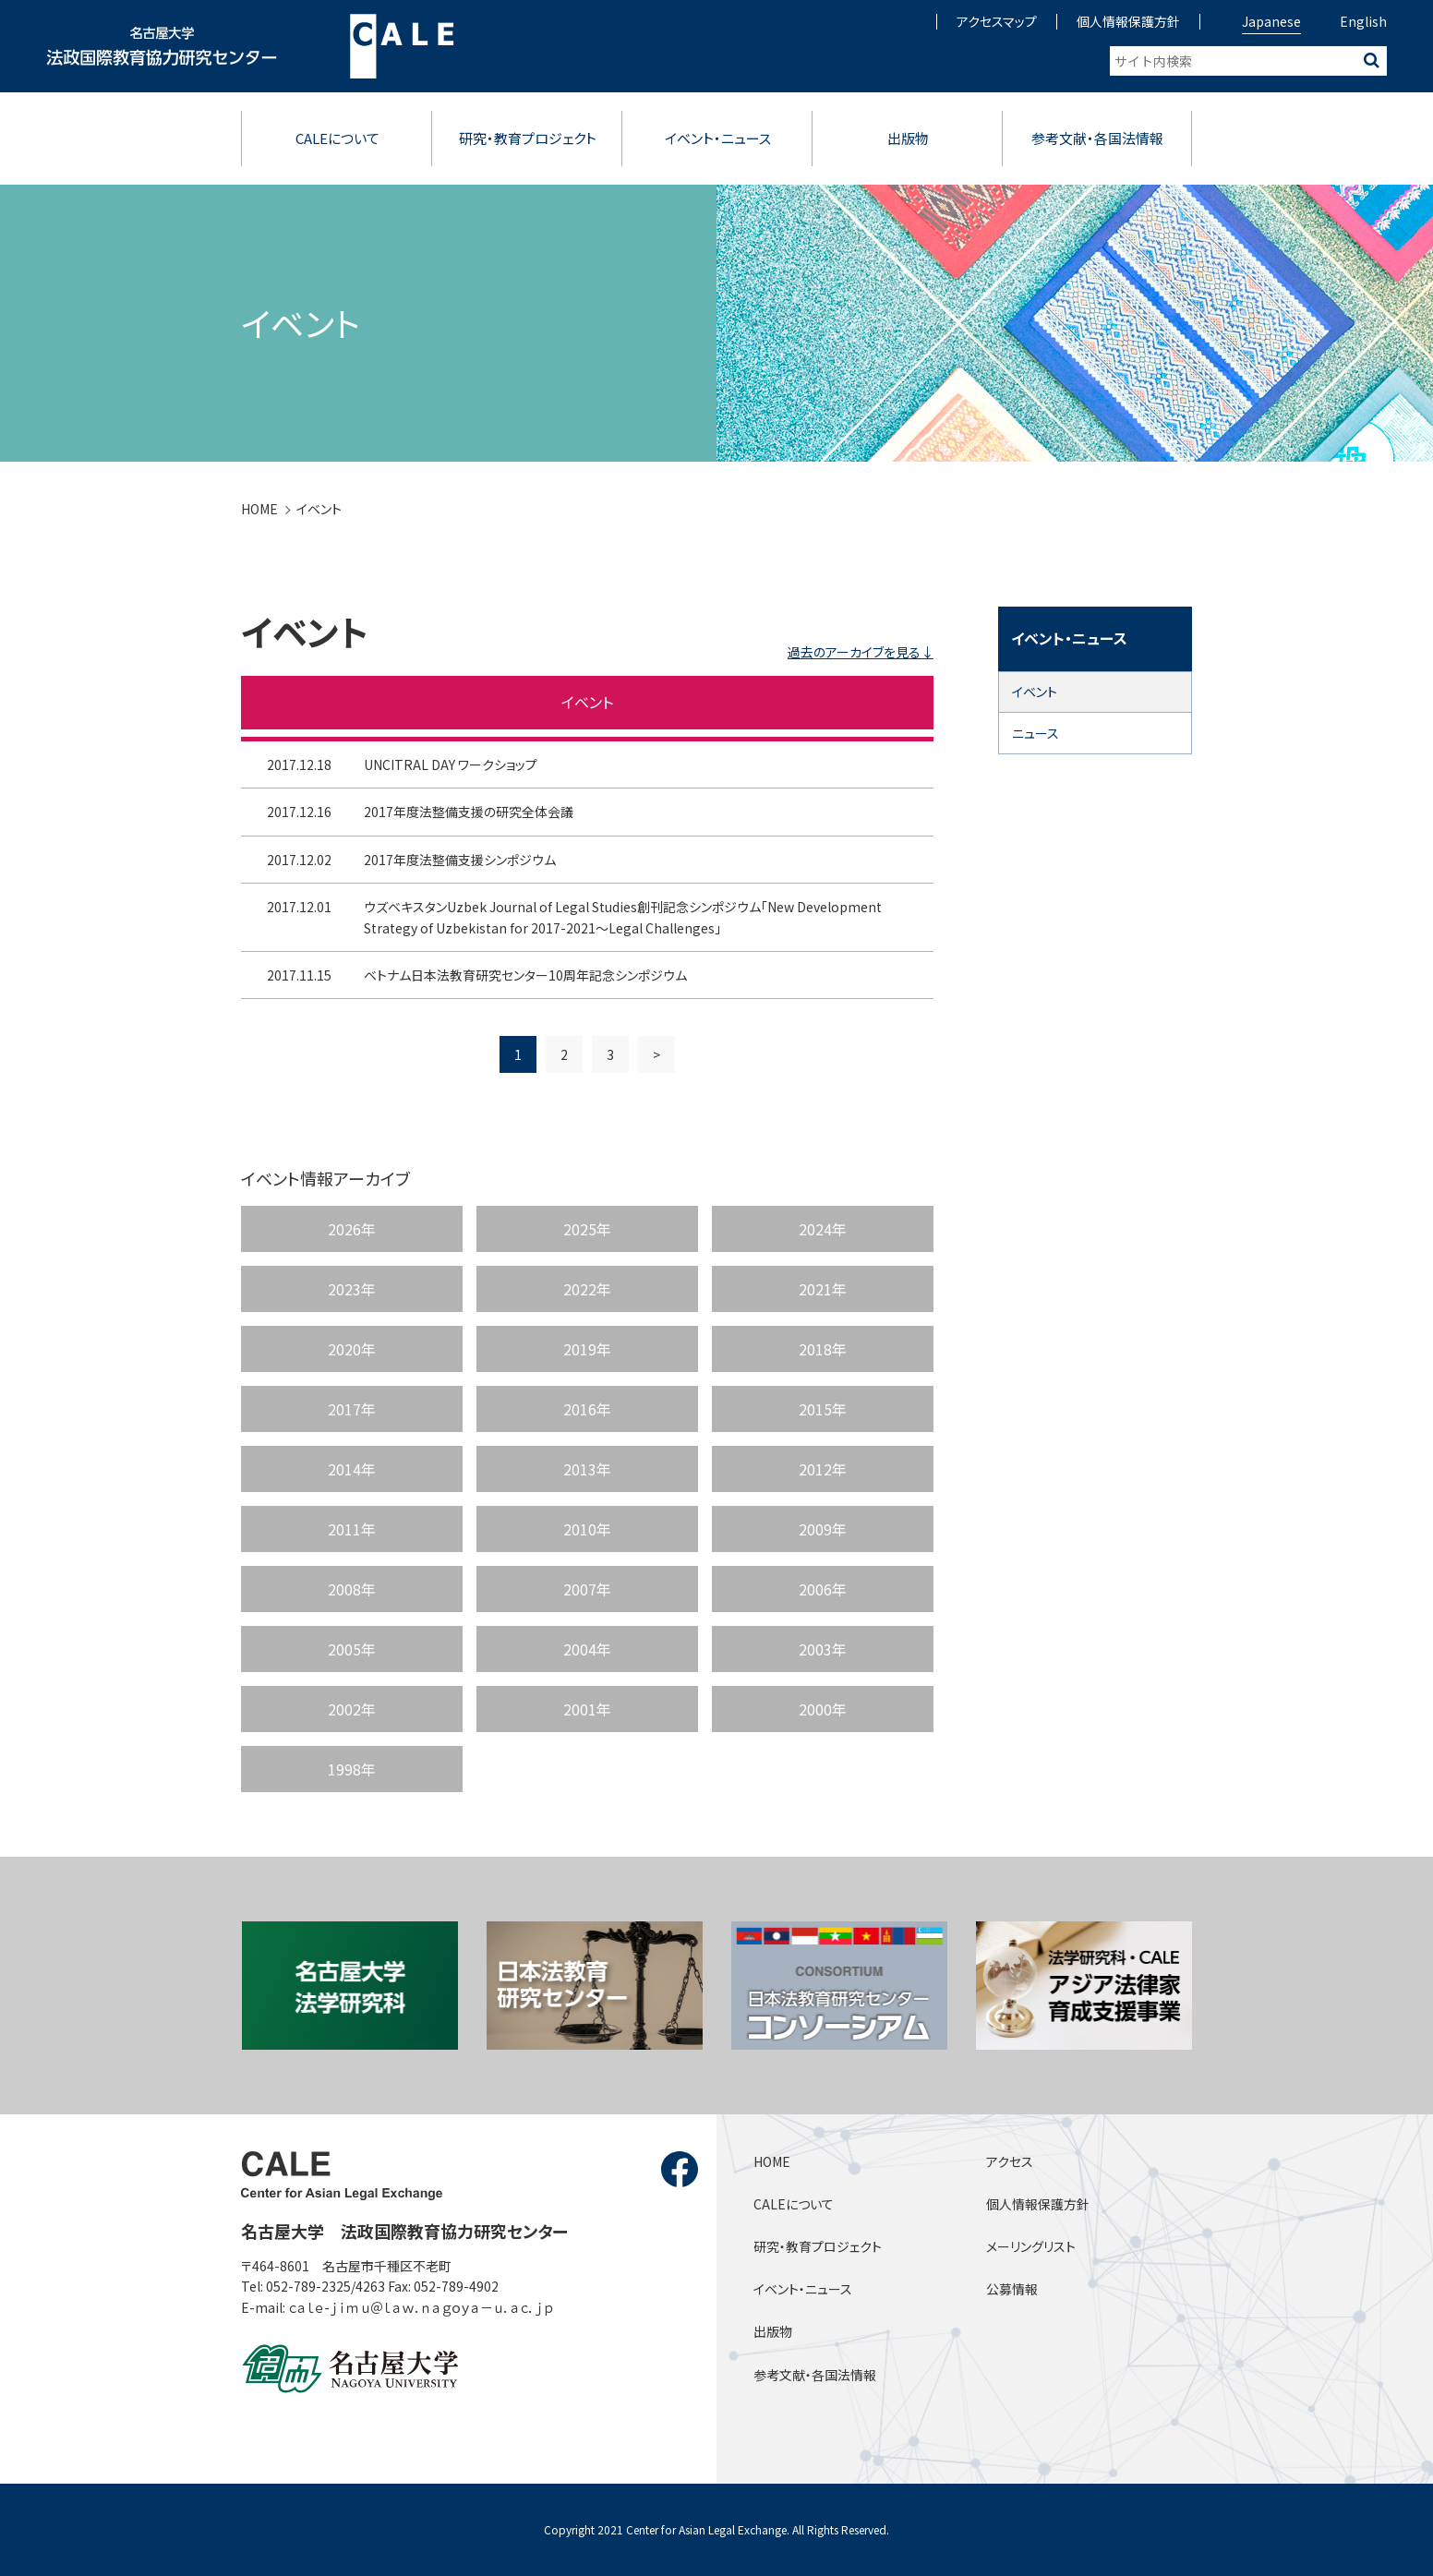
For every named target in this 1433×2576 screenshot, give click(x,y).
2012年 (823, 1469)
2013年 (587, 1469)
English (1363, 21)
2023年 (352, 1289)
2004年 (587, 1649)
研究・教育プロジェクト (527, 138)
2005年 (352, 1649)
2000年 (823, 1709)
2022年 (587, 1289)
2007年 (587, 1589)
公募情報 (1012, 2289)
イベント (319, 509)
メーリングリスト (1031, 2246)
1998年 (352, 1769)
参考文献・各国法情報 (1097, 138)
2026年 (352, 1229)
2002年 (352, 1709)
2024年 (823, 1229)
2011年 (352, 1529)
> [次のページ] (656, 1076)
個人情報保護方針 (1128, 21)
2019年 (587, 1349)
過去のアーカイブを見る (854, 652)
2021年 (823, 1289)
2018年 (823, 1349)
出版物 (908, 138)
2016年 (587, 1409)
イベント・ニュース (718, 138)
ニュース (1035, 733)
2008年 (352, 1589)
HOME (259, 509)
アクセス (1009, 2161)
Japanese (1271, 21)
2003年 (823, 1649)
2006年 (823, 1589)
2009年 (823, 1529)
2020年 (352, 1349)
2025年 (587, 1229)
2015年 (823, 1409)
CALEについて (337, 138)
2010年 (587, 1529)
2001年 (587, 1709)
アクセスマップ (997, 21)
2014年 (352, 1469)
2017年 (352, 1409)
